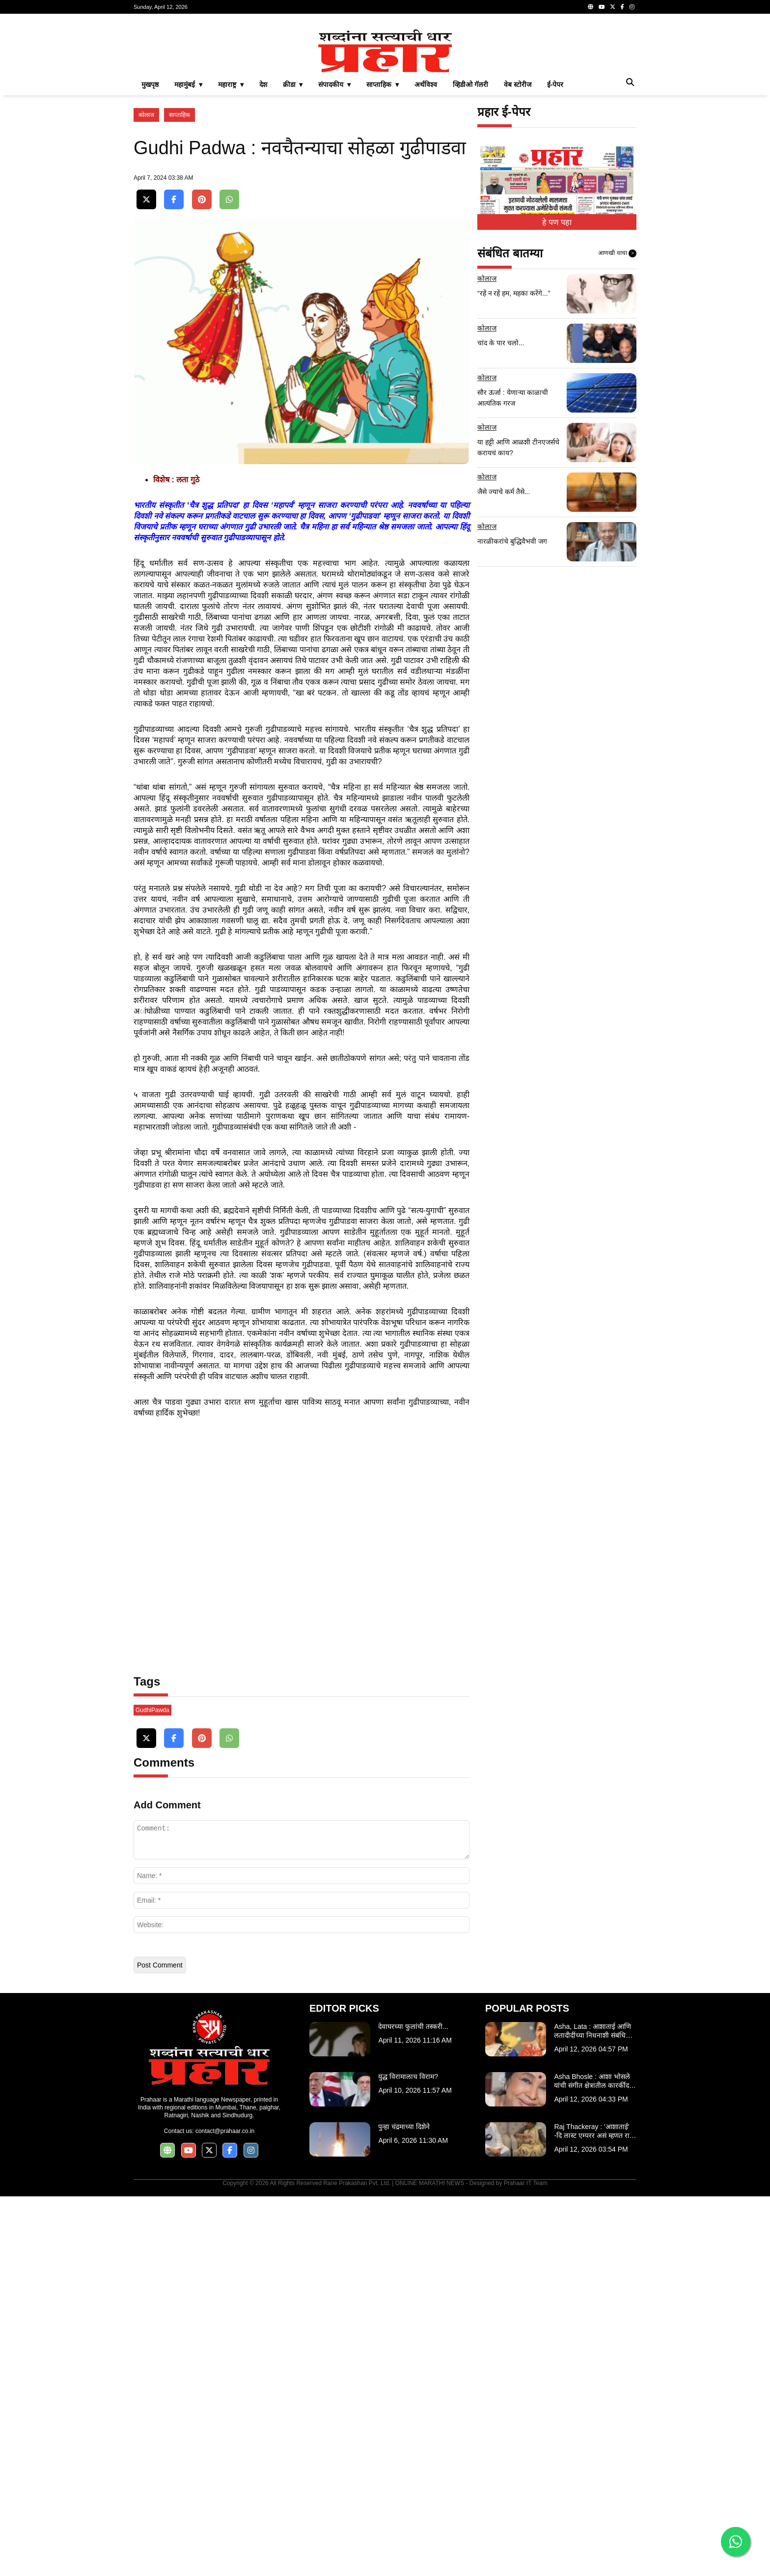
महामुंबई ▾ (188, 222)
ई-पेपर (555, 222)
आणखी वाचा (617, 391)
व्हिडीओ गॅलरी (470, 222)
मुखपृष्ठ (150, 222)
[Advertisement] (385, 90)
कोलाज (146, 252)
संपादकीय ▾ (334, 222)
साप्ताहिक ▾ (382, 222)
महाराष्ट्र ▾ (231, 222)
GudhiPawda (152, 2089)
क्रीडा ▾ (293, 222)
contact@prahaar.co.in (224, 2510)
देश (263, 222)
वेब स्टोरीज (517, 222)
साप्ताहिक (179, 252)
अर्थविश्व (425, 222)
